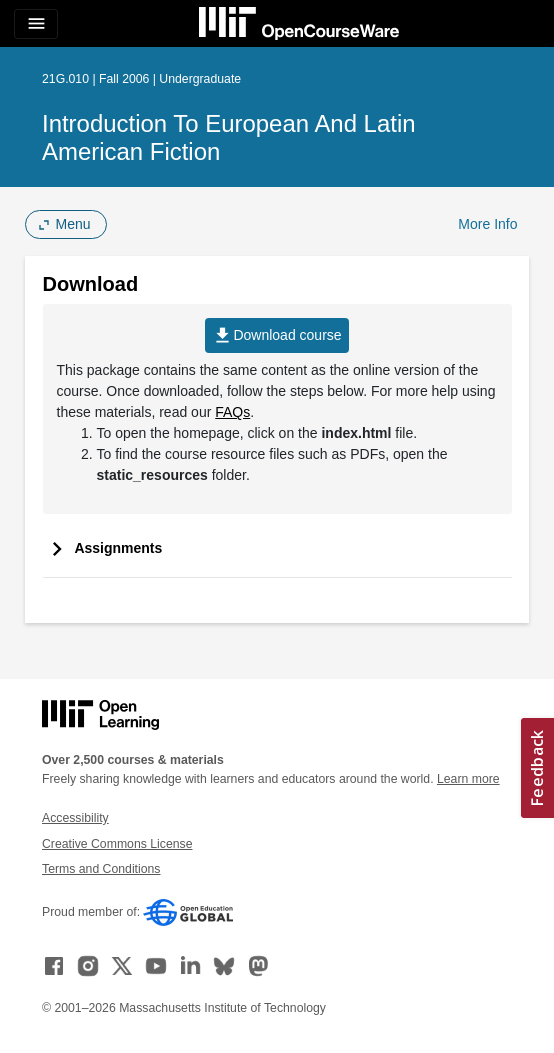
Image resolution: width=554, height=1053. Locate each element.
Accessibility (75, 818)
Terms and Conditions (101, 869)
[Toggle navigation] (36, 24)
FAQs (232, 412)
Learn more (468, 779)
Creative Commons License (117, 844)
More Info (487, 224)
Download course (276, 335)
